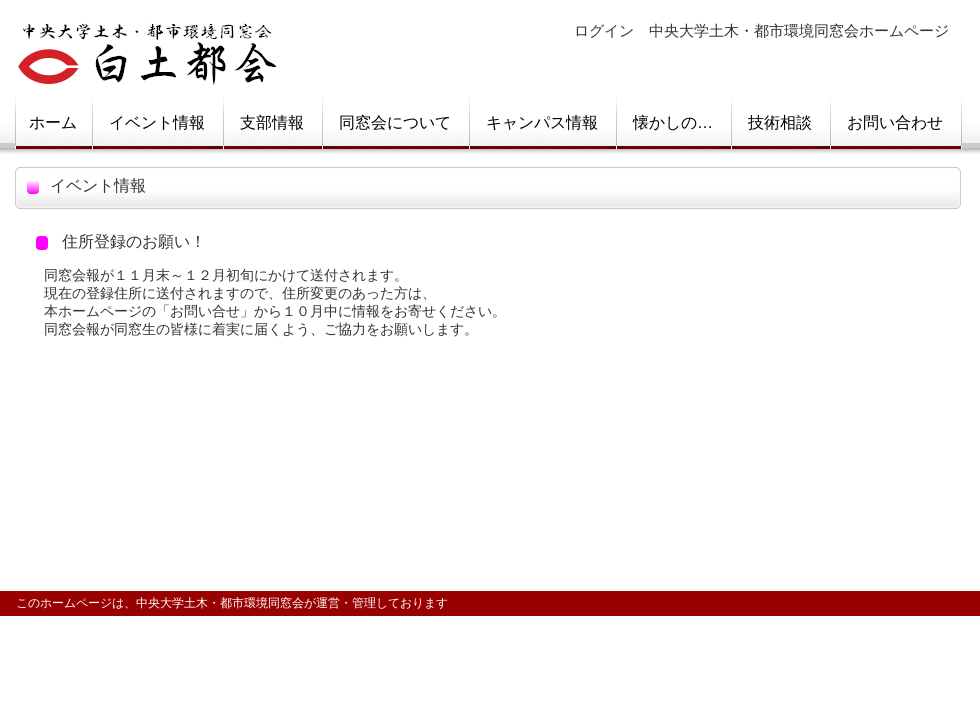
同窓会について (395, 122)
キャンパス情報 (542, 122)
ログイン (604, 31)
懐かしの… (673, 122)
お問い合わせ (895, 122)
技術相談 (780, 122)
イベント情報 (157, 122)
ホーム (53, 122)
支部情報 (272, 122)
